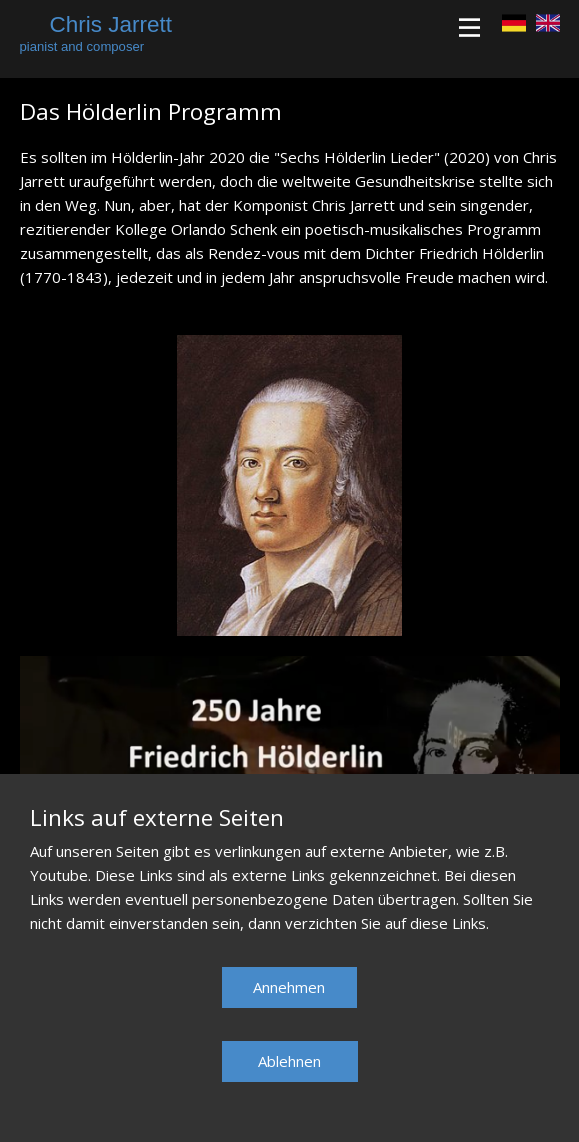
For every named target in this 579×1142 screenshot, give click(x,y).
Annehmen (289, 987)
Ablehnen (289, 1061)
